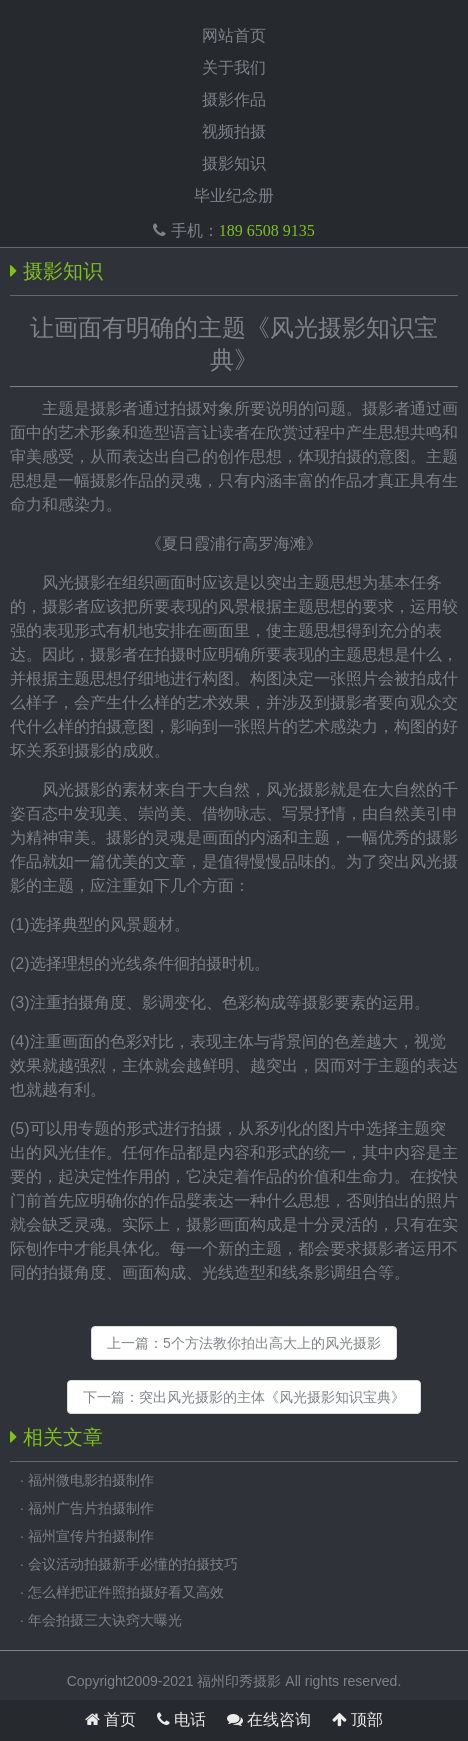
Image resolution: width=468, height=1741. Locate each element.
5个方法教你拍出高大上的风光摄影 (272, 1343)
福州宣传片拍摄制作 (91, 1536)
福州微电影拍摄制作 (91, 1480)
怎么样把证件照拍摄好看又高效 (126, 1592)
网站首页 (234, 35)
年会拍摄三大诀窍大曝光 (105, 1620)
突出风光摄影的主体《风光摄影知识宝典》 (272, 1397)
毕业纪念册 (234, 195)
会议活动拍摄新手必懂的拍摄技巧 (133, 1564)
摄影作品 (234, 99)
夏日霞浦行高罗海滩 (234, 543)
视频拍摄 (234, 131)
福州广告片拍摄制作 (91, 1508)
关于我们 (234, 67)
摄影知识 (234, 163)
